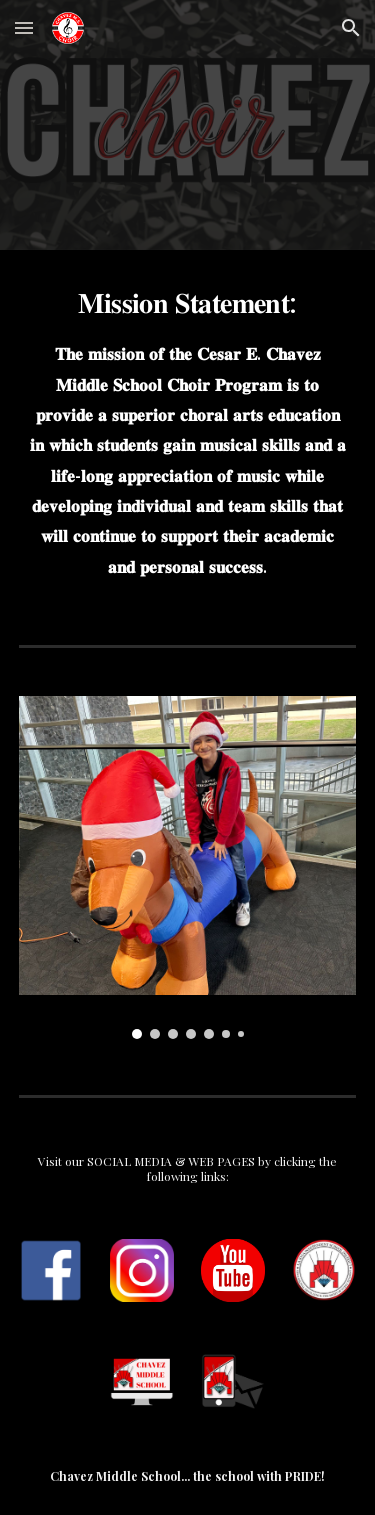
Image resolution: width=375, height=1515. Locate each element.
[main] (188, 431)
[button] (24, 27)
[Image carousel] (188, 867)
